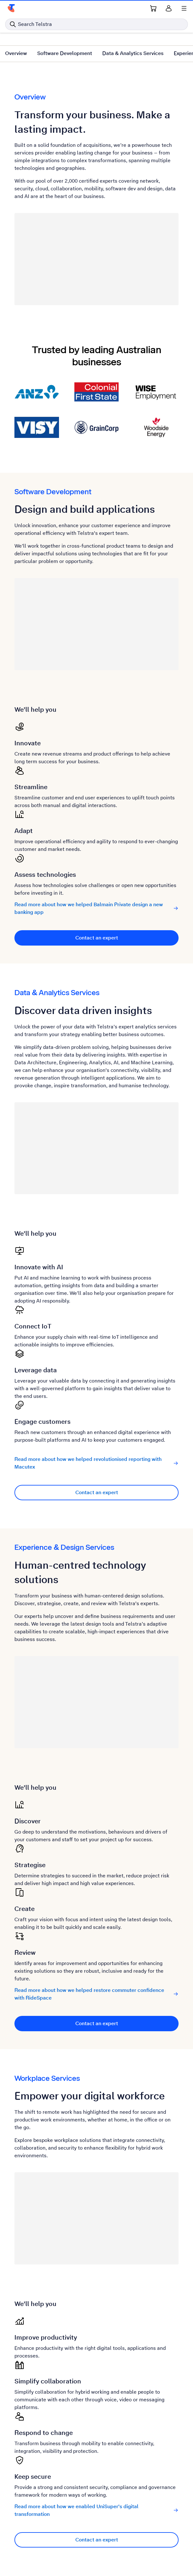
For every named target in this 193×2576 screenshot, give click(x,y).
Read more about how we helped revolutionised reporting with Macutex (96, 1463)
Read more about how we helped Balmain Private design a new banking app (96, 908)
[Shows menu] (184, 8)
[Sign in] (168, 8)
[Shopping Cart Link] (153, 8)
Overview (16, 53)
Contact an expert (96, 937)
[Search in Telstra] (96, 24)
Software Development (64, 53)
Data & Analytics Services (133, 53)
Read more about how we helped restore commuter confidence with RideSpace (96, 1994)
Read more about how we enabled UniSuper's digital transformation (96, 2510)
